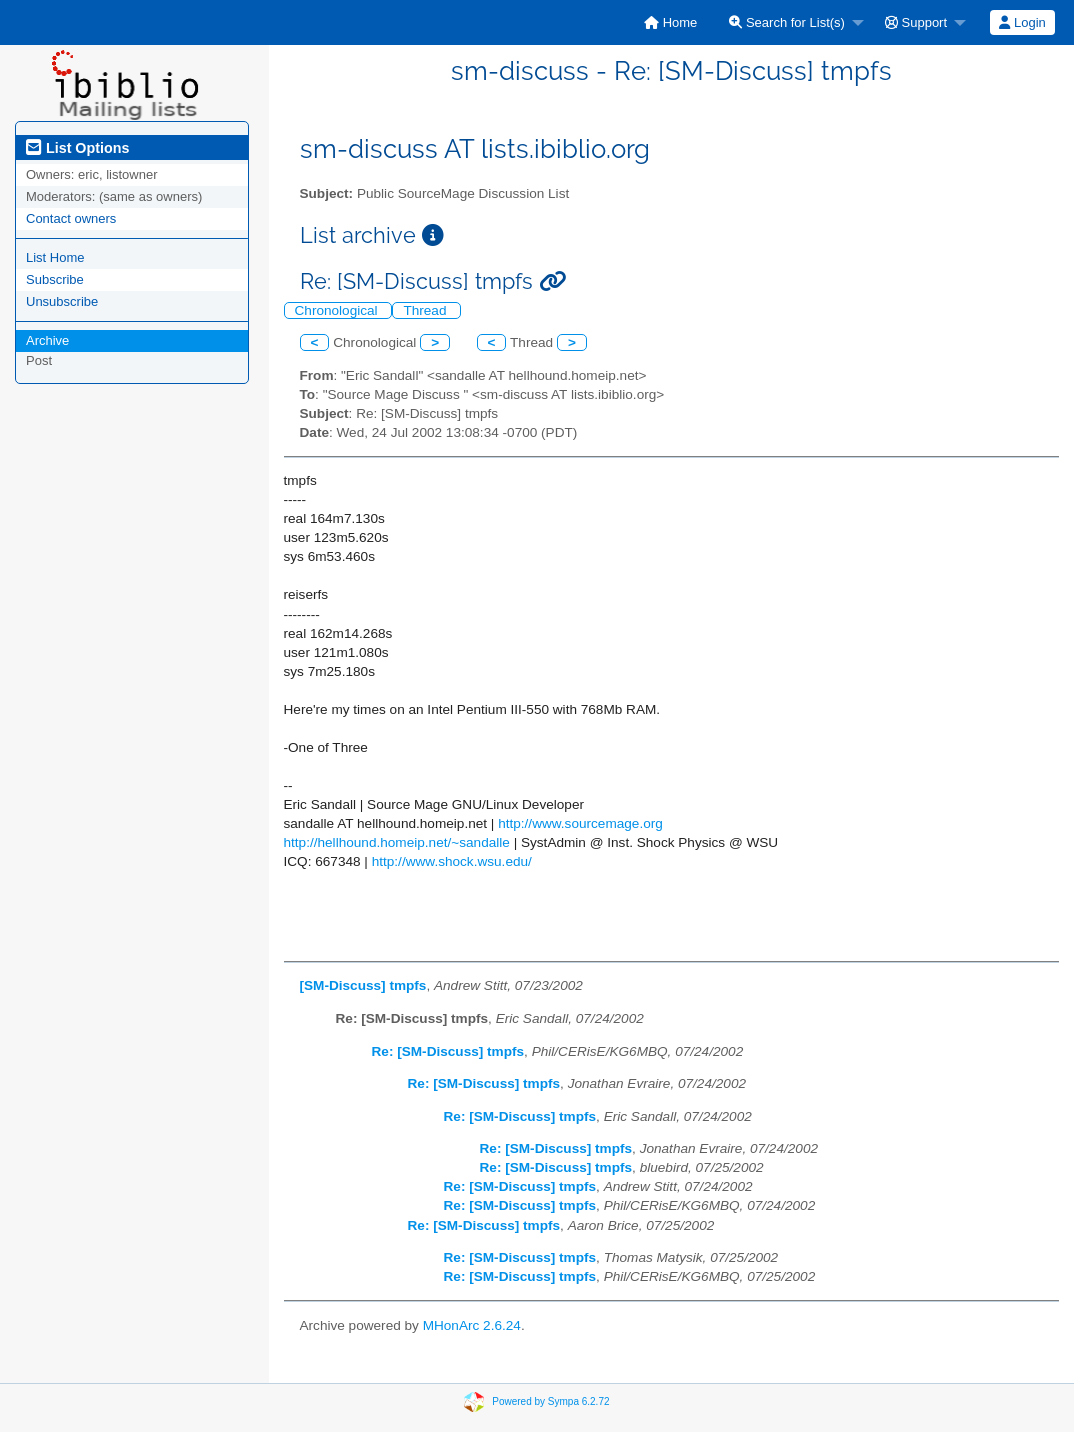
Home (670, 22)
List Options (77, 148)
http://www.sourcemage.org (580, 823)
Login (1022, 22)
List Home (55, 257)
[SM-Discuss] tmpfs (363, 985)
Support (916, 22)
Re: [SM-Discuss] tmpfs (448, 1051)
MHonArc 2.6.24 (472, 1325)
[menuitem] (670, 22)
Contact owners (71, 218)
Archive (47, 340)
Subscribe (55, 279)
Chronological (338, 310)
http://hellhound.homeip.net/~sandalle (397, 842)
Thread (426, 310)
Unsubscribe (62, 301)
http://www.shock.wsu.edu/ (452, 861)
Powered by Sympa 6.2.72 (550, 1400)
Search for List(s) (787, 22)
